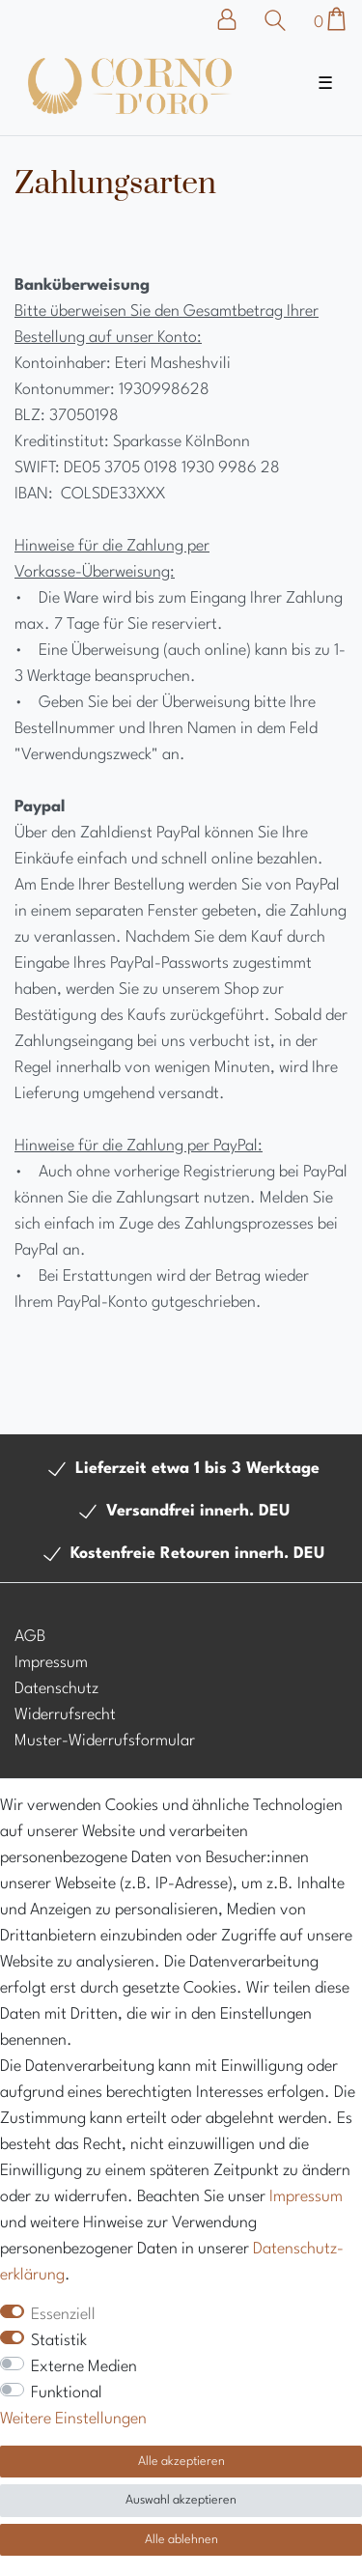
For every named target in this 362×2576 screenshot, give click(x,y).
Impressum (51, 1663)
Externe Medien (84, 2367)
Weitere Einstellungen (73, 2419)
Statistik (59, 2341)
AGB (29, 1636)
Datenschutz (56, 1689)
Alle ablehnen (181, 2540)
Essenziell (63, 2315)
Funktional (66, 2393)
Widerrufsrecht (65, 1715)
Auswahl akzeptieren (181, 2500)
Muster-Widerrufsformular (104, 1741)
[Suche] (276, 20)
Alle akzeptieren (181, 2461)
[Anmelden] (236, 19)
